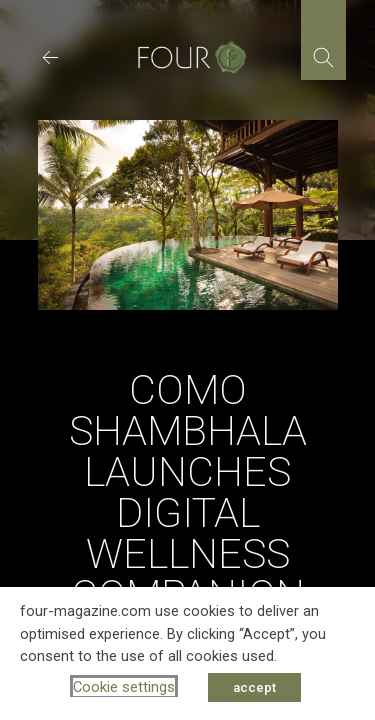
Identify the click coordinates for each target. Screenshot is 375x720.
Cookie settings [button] (124, 687)
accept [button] (254, 687)
